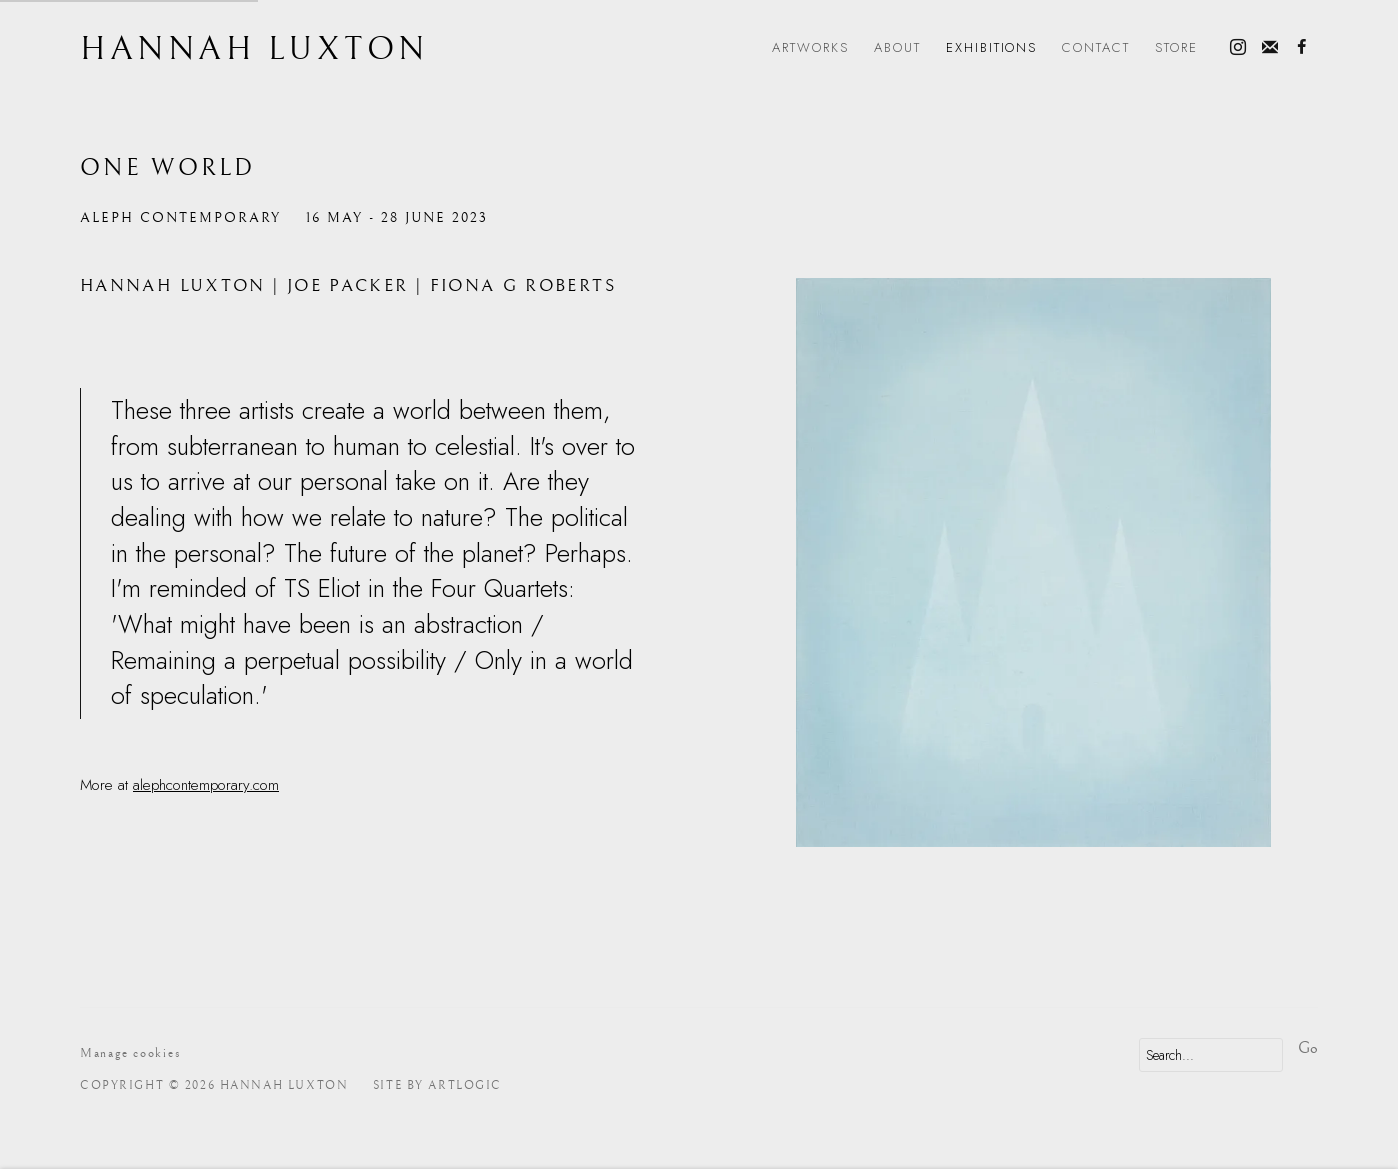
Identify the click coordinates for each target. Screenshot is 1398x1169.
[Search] (1211, 1055)
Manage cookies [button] (130, 1053)
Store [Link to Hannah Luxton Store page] (1176, 47)
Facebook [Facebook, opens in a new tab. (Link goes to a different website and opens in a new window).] (1302, 48)
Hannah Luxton (254, 50)
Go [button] (1308, 1048)
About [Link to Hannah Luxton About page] (897, 47)
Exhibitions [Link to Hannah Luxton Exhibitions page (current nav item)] (992, 47)
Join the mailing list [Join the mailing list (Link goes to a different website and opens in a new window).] (1270, 48)
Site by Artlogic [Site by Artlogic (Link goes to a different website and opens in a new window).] (437, 1085)
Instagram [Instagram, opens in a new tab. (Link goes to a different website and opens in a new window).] (1238, 48)
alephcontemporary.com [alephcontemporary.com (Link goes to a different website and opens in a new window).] (206, 785)
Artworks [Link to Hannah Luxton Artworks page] (810, 47)
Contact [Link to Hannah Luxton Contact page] (1096, 47)
